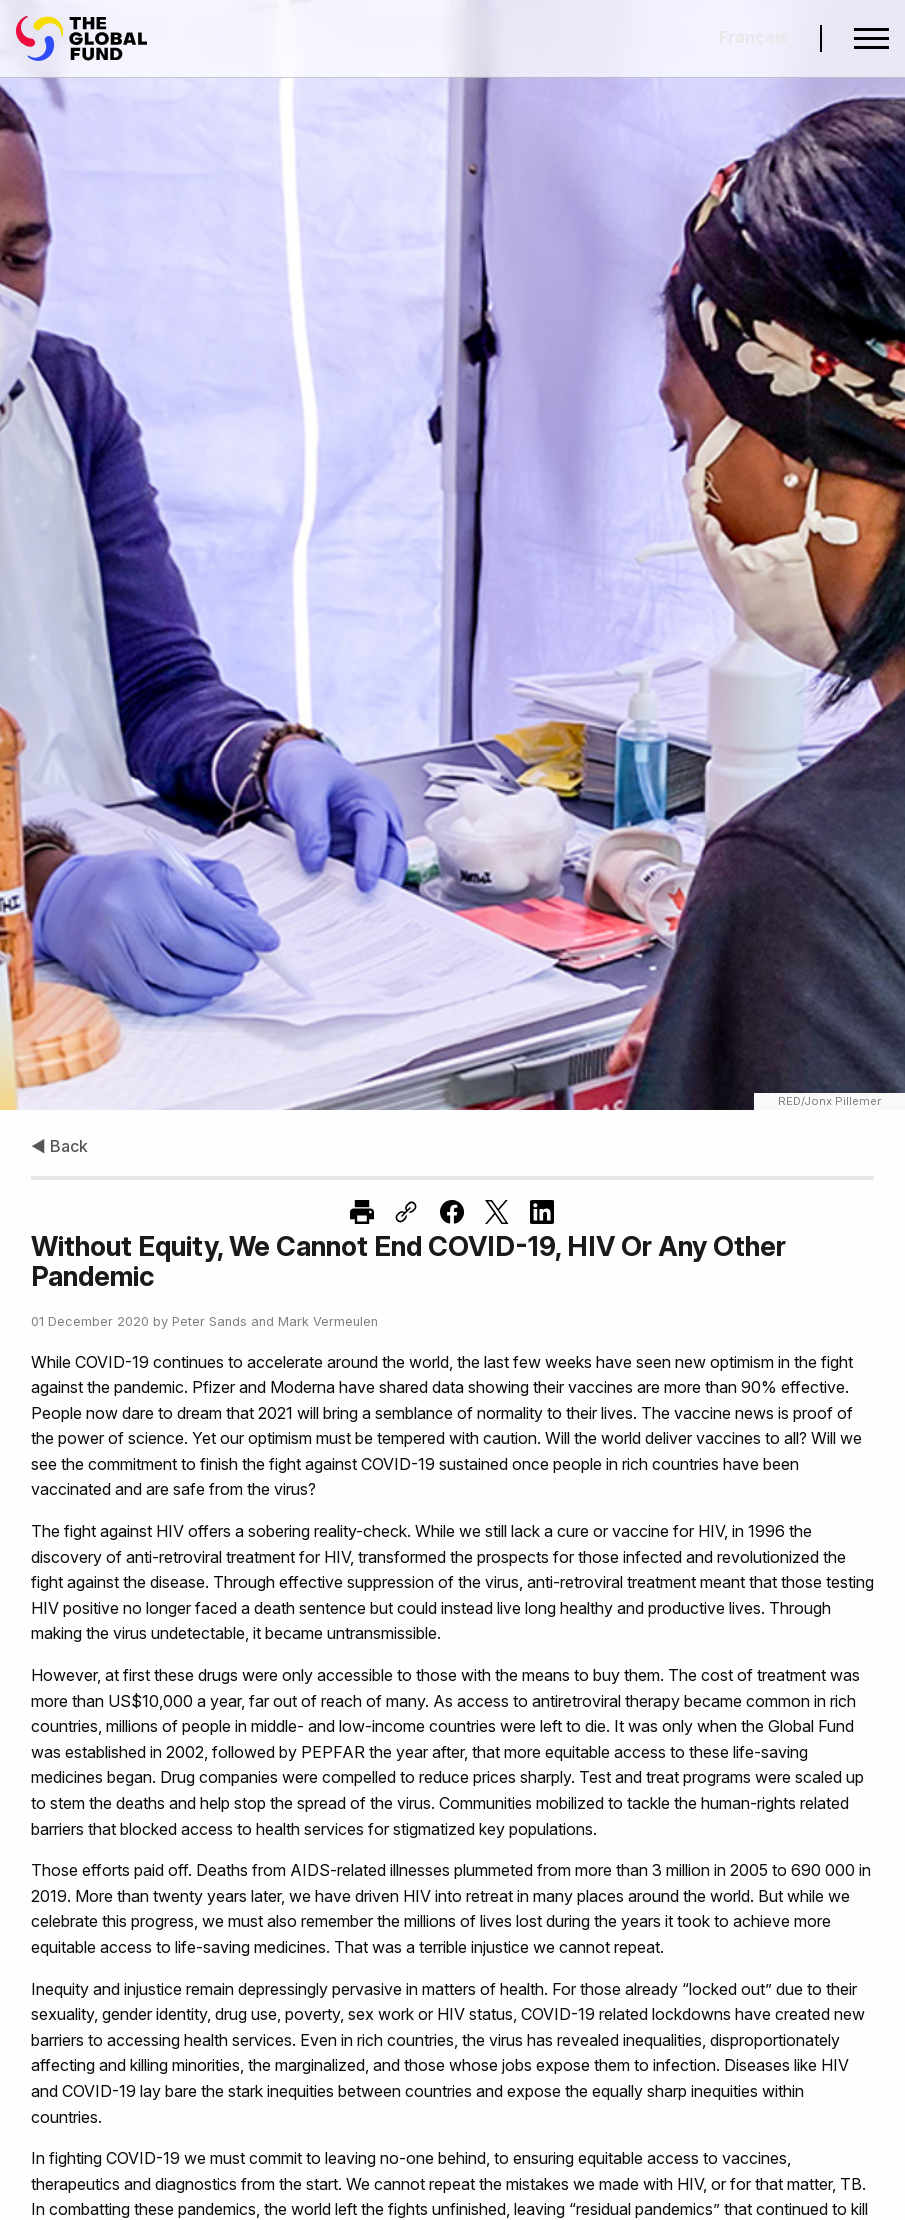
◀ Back (59, 1146)
